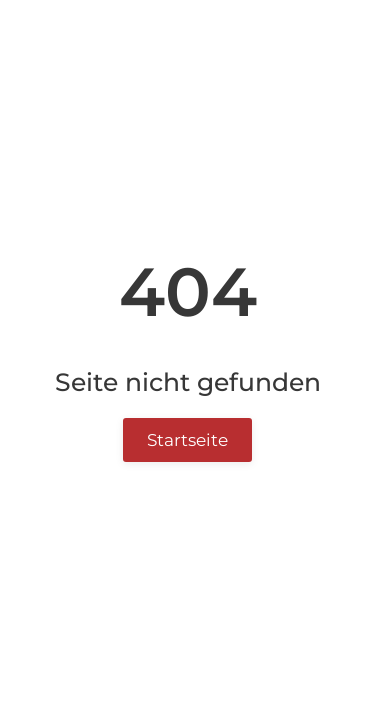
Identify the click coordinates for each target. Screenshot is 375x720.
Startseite (187, 440)
